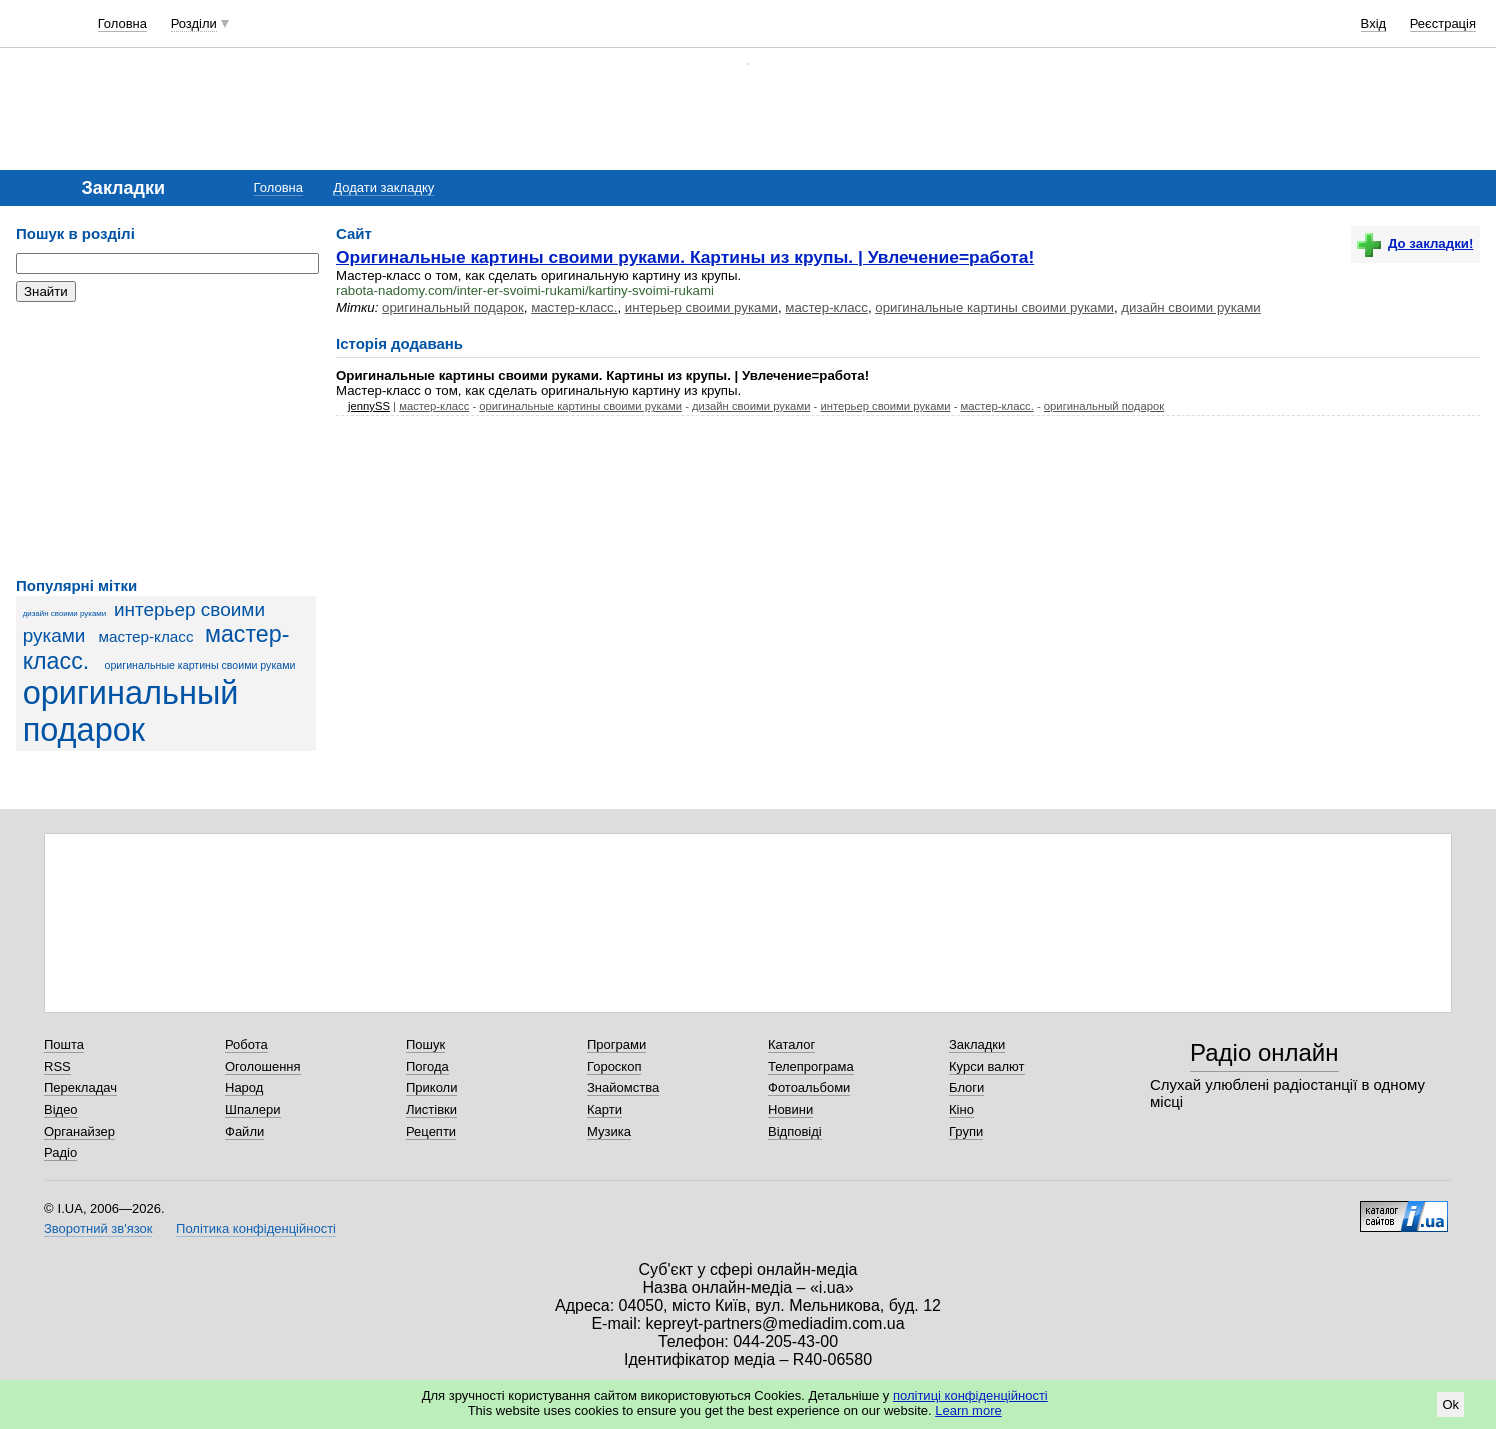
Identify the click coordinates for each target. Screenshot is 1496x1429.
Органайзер (79, 1131)
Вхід (1374, 23)
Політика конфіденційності (256, 1228)
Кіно (961, 1109)
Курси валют (987, 1066)
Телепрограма (811, 1066)
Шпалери (253, 1109)
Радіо (60, 1152)
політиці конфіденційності (970, 1395)
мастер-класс (146, 636)
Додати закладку (383, 187)
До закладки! (1415, 243)
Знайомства (623, 1087)
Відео (61, 1109)
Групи (966, 1131)
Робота (246, 1044)
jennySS (369, 406)
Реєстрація (1443, 23)
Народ (244, 1087)
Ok (1450, 1404)
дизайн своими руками (65, 613)
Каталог (791, 1044)
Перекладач (80, 1087)
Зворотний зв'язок (98, 1228)
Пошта (64, 1044)
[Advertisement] (166, 440)
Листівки (431, 1109)
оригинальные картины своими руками (200, 665)
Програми (616, 1044)
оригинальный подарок (131, 711)
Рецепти (431, 1131)
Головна (122, 23)
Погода (427, 1066)
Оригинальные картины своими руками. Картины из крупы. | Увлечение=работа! (685, 257)
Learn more (968, 1410)
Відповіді (795, 1131)
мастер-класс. (574, 307)
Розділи (194, 23)
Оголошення (263, 1066)
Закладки (977, 1044)
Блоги (966, 1087)
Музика (609, 1131)
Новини (790, 1109)
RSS (57, 1066)
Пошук (425, 1044)
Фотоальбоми (809, 1087)
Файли (244, 1131)
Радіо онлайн (1264, 1052)
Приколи (431, 1087)
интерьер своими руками (701, 307)
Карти (604, 1109)
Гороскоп (614, 1066)
